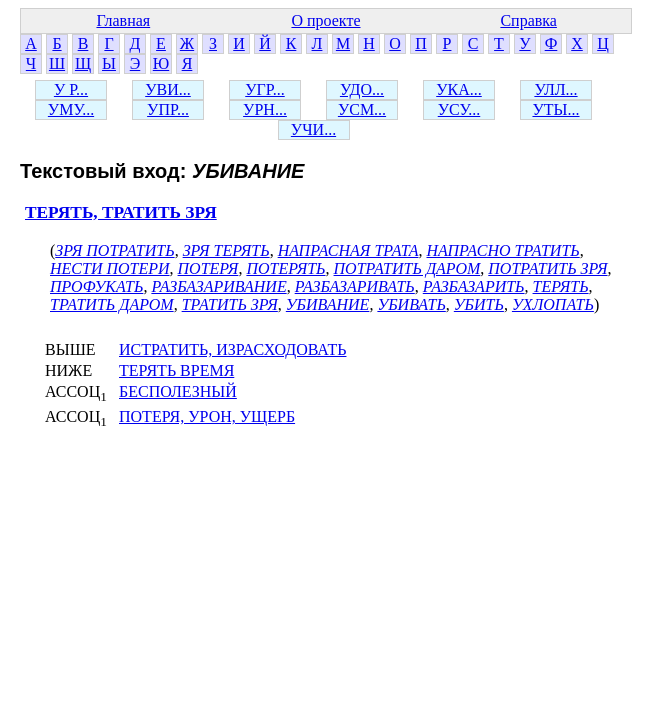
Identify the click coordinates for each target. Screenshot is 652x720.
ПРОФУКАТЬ (96, 286)
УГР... (264, 89)
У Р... (71, 89)
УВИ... (168, 89)
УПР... (168, 109)
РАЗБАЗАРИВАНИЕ (218, 286)
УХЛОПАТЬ (553, 304)
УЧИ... (313, 129)
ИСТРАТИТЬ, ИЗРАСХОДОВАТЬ (232, 349)
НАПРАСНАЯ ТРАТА (348, 250)
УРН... (265, 109)
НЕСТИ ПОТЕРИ (110, 268)
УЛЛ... (555, 89)
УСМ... (362, 109)
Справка (528, 20)
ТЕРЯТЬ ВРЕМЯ (176, 370)
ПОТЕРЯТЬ (285, 268)
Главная (123, 20)
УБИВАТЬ (411, 304)
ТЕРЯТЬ (561, 286)
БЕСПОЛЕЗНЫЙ (178, 391)
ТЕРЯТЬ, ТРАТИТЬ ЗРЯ (121, 212)
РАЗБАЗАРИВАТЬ (355, 286)
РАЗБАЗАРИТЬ (474, 286)
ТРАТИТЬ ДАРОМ (112, 304)
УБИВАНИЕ (328, 304)
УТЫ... (555, 109)
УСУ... (459, 109)
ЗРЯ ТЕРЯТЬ (226, 250)
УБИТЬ (479, 304)
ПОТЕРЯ (208, 268)
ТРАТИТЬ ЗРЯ (230, 304)
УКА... (459, 89)
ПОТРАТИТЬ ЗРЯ (547, 268)
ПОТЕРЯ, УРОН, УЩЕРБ (207, 416)
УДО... (362, 89)
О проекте (325, 20)
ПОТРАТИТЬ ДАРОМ (407, 268)
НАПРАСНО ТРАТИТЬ (502, 250)
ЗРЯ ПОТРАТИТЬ (114, 250)
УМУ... (71, 109)
